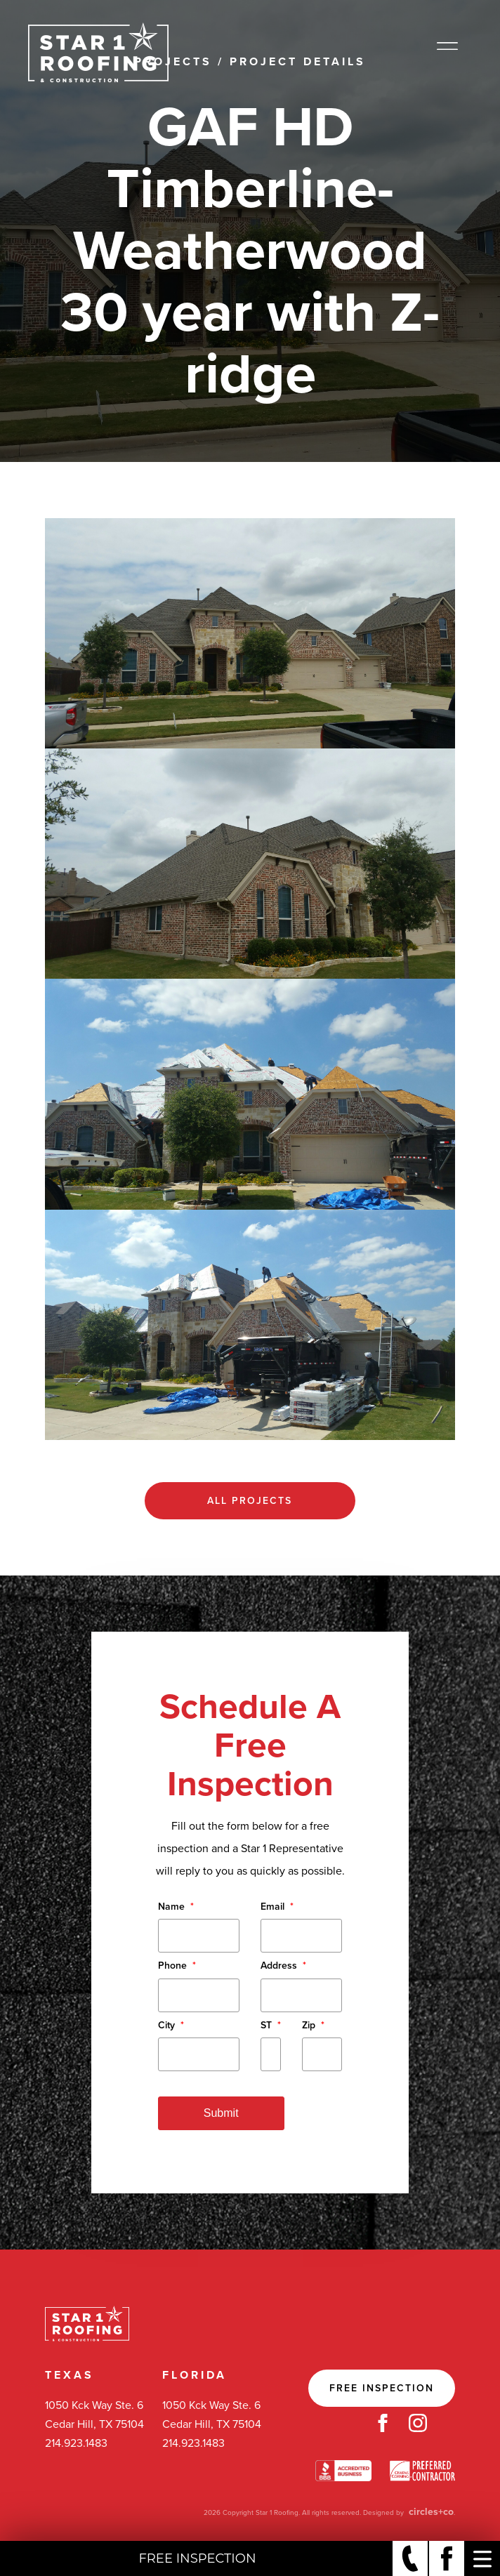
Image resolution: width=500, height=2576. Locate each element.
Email (277, 1907)
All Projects (249, 1501)
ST (271, 2025)
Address (283, 1965)
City (171, 2025)
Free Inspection (381, 2388)
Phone (177, 1965)
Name (176, 1907)
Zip (313, 2025)
